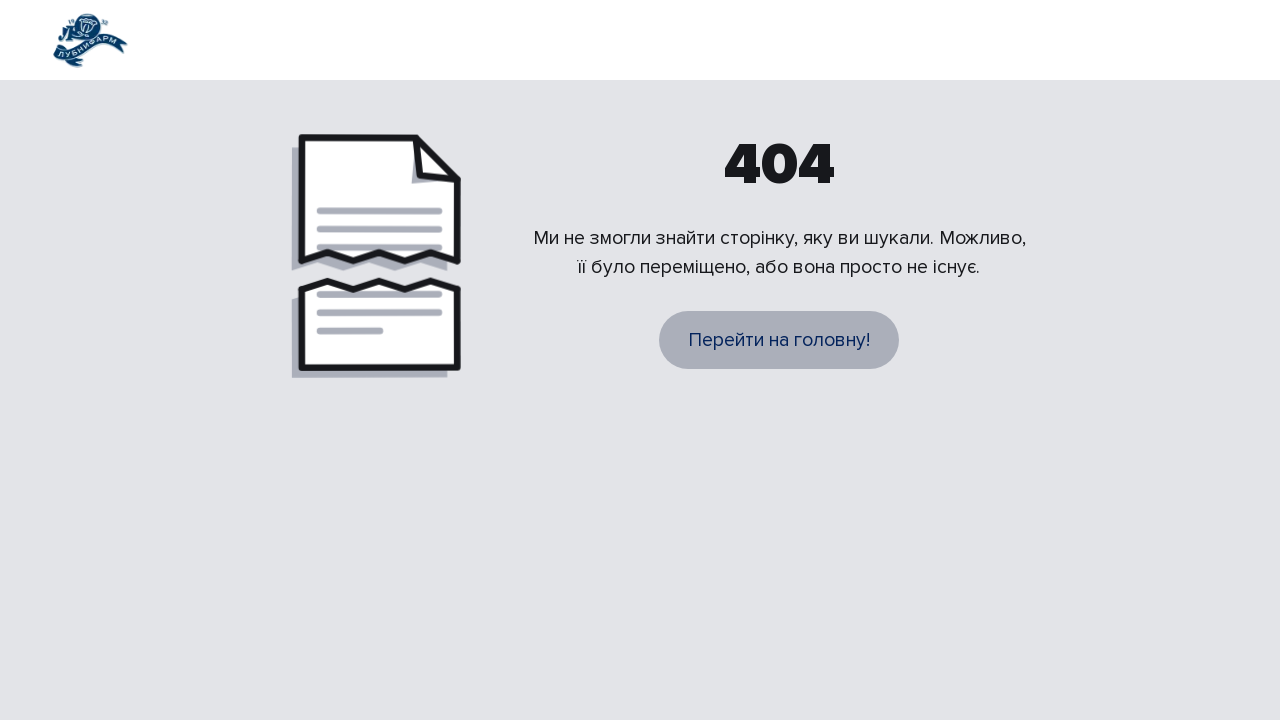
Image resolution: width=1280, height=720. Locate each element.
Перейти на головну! (779, 340)
